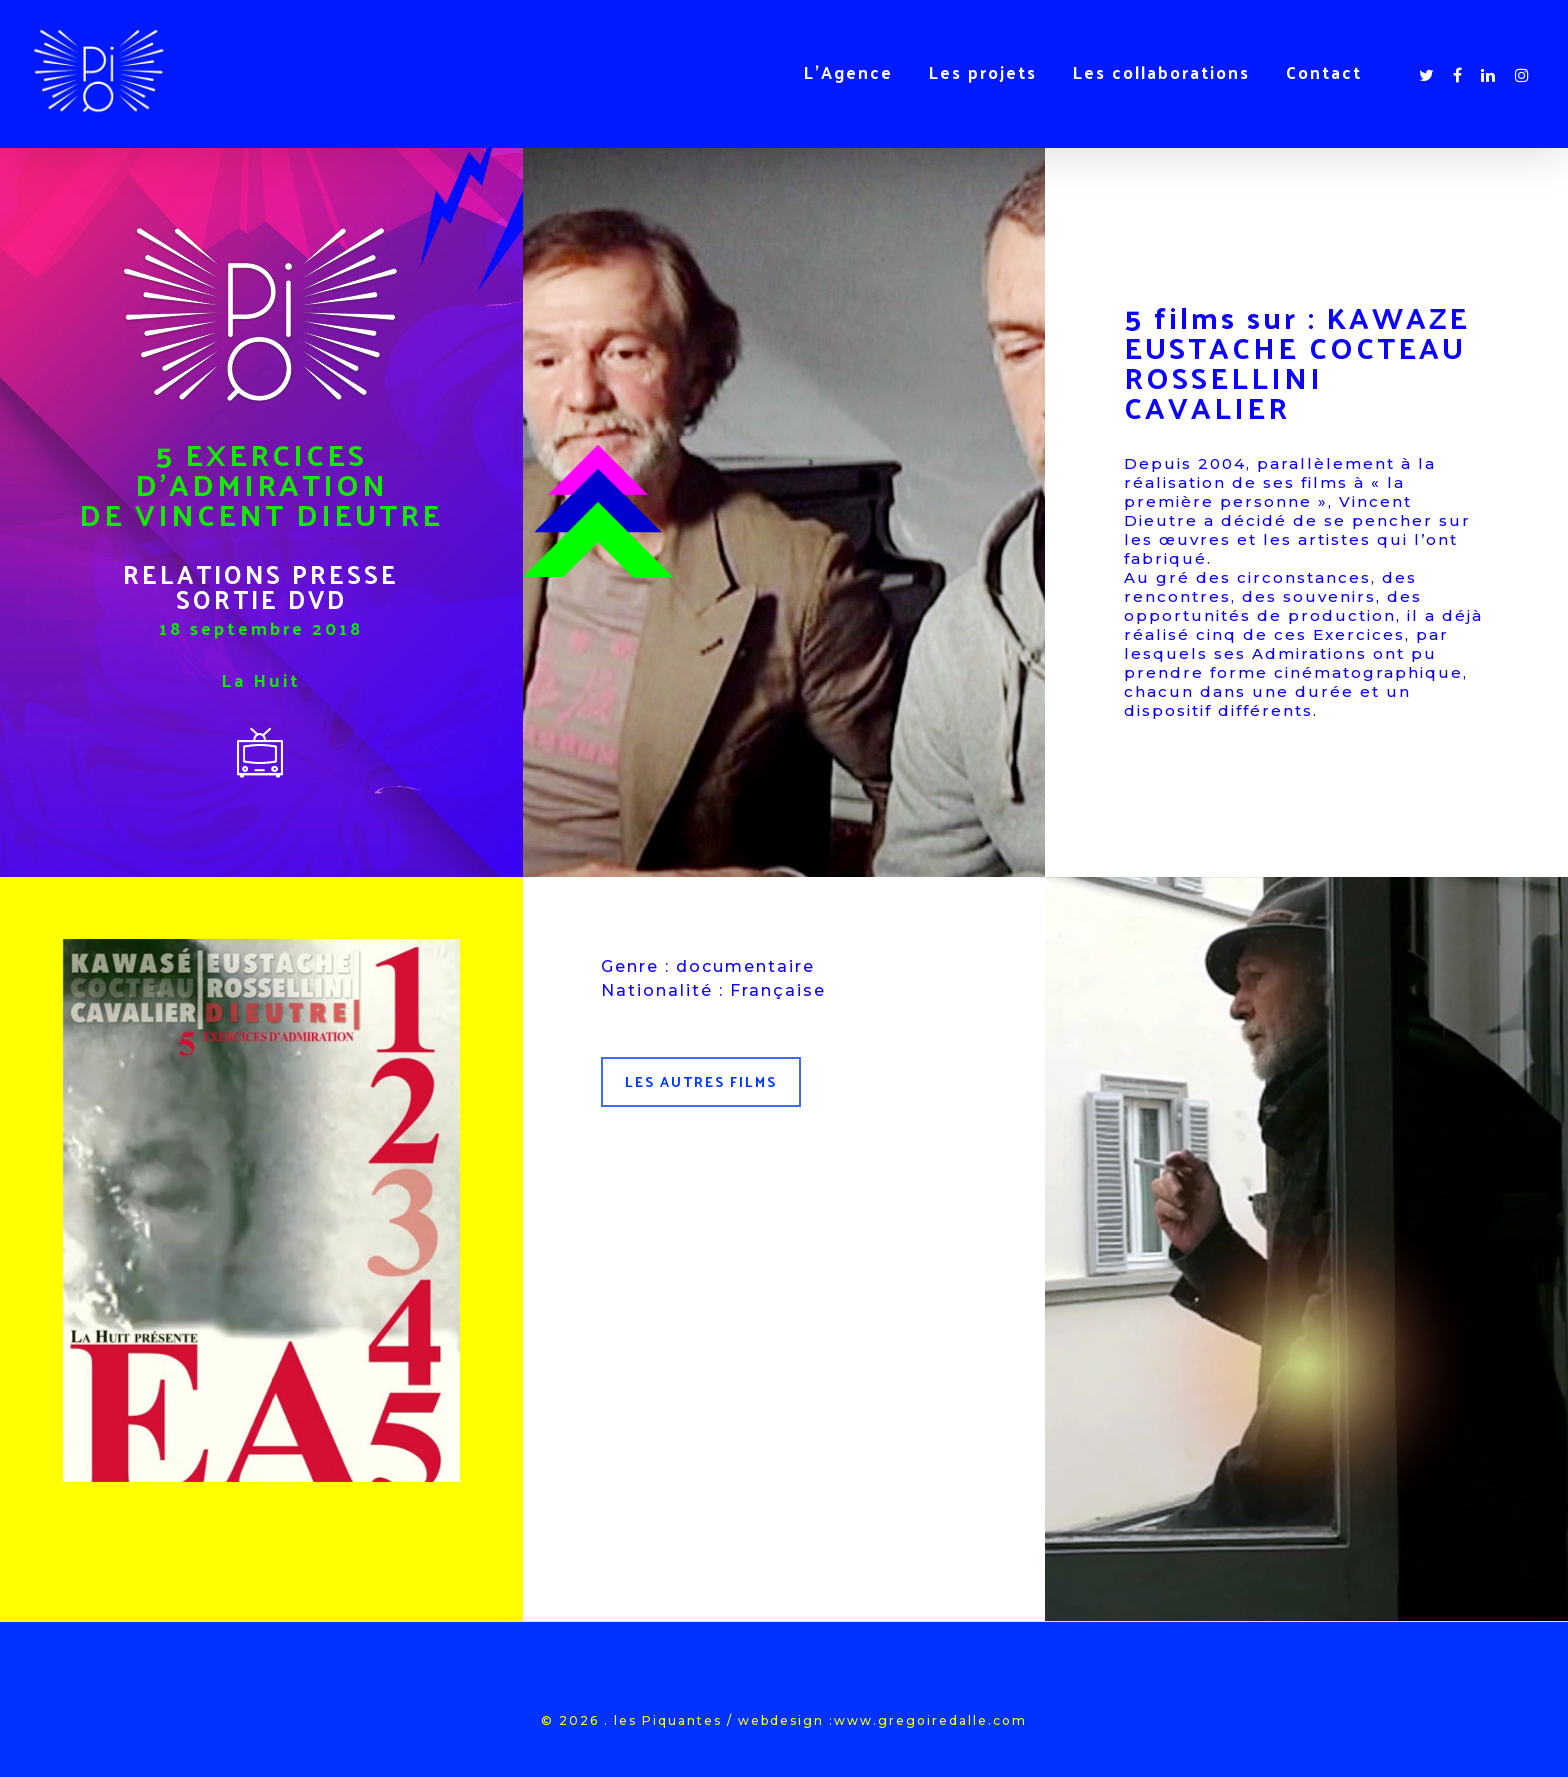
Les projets (983, 72)
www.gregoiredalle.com (930, 1720)
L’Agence (848, 72)
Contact (1324, 72)
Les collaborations (1161, 72)
